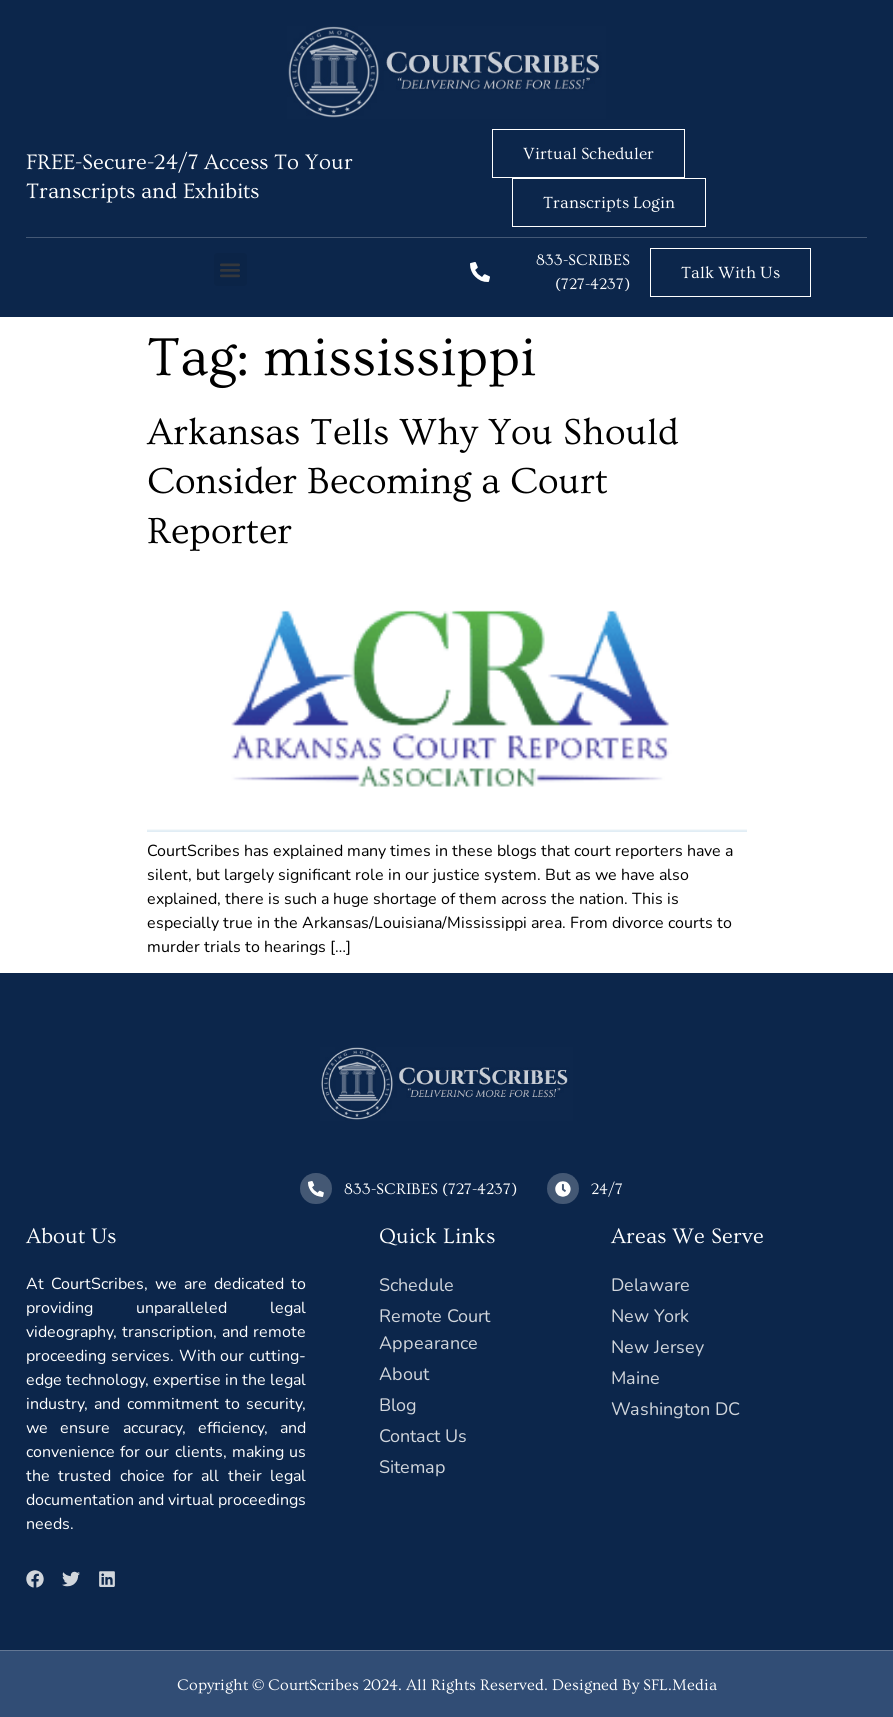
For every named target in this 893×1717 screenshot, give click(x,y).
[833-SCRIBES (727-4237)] (480, 272)
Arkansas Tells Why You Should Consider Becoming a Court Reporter (412, 482)
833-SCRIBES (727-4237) (430, 1188)
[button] (230, 269)
